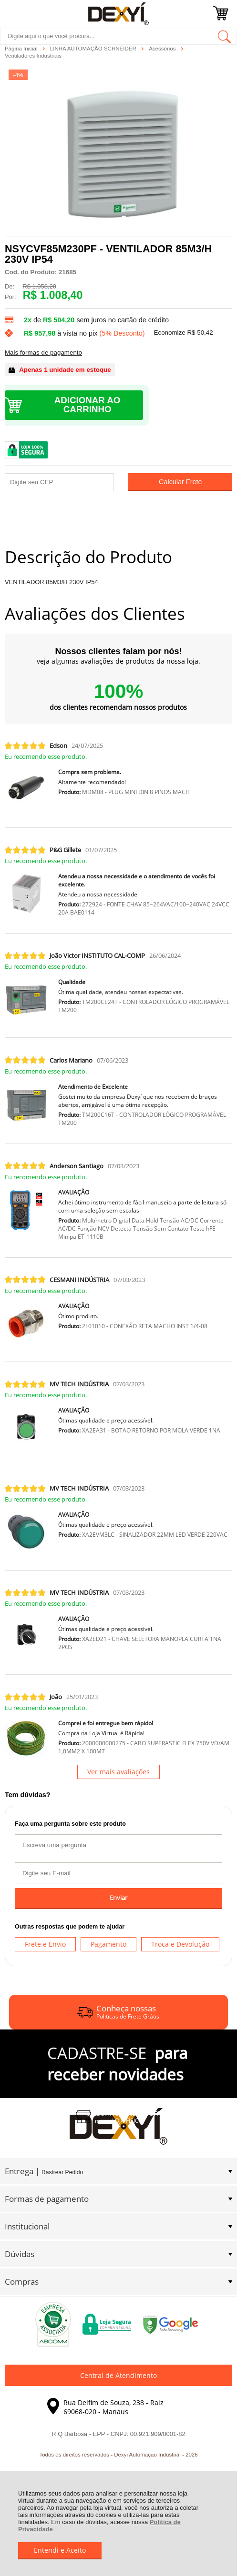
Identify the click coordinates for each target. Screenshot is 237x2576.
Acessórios (163, 48)
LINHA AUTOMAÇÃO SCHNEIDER (94, 48)
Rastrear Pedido (62, 2172)
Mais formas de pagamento (43, 352)
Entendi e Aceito (60, 2550)
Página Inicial (22, 48)
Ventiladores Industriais (33, 56)
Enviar (118, 1898)
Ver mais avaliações (118, 1771)
